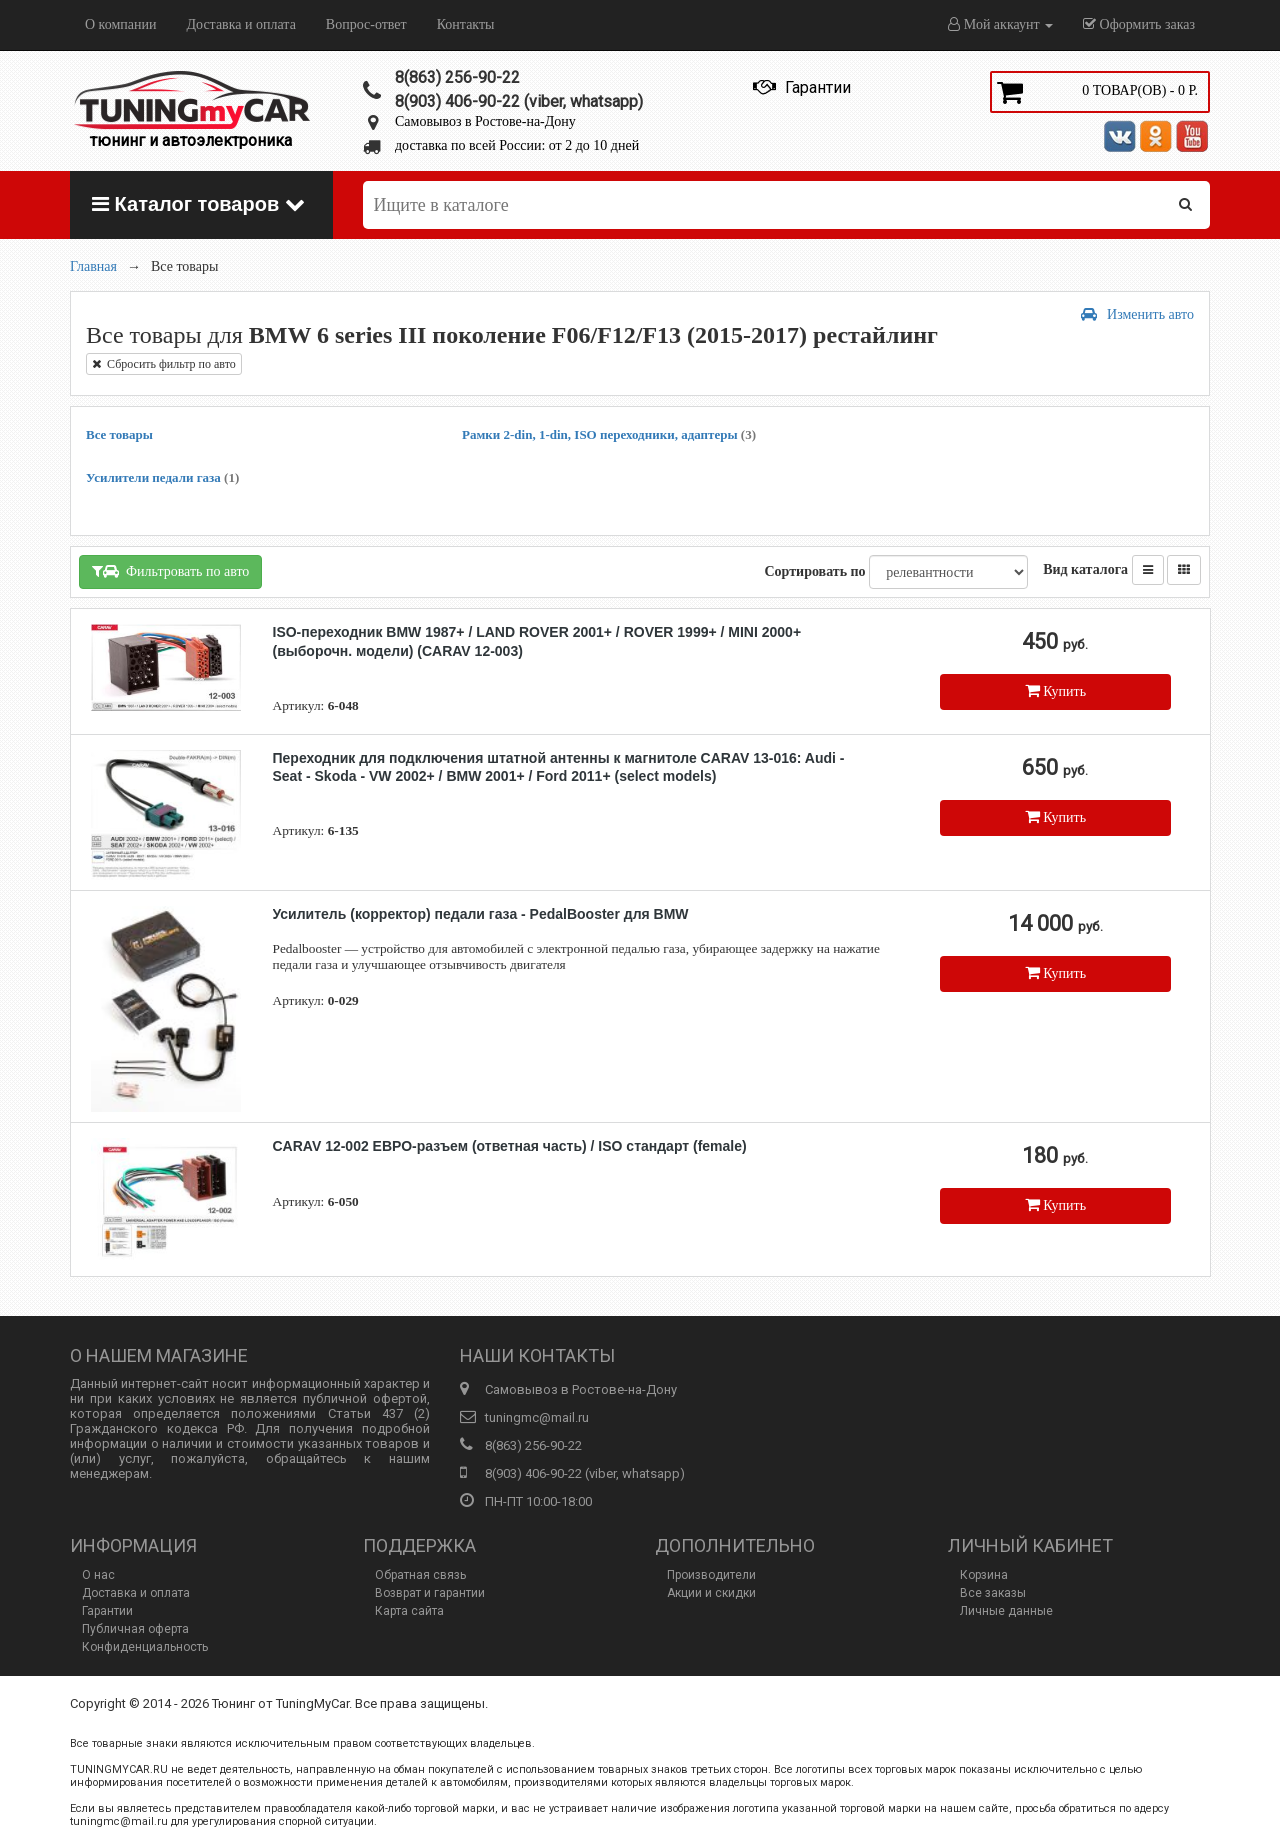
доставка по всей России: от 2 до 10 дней (517, 145)
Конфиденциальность (145, 1647)
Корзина (984, 1575)
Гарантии (107, 1611)
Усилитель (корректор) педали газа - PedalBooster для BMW (481, 914)
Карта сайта (409, 1611)
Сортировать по (814, 571)
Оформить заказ (1139, 24)
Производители (711, 1575)
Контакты (466, 24)
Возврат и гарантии (430, 1593)
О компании (120, 24)
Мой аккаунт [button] (1000, 24)
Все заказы (993, 1593)
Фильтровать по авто (170, 571)
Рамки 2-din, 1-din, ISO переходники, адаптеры (609, 434)
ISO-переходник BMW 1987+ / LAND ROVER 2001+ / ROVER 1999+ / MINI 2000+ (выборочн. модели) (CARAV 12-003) (537, 641)
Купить (1055, 690)
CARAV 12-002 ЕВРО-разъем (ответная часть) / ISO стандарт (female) (510, 1146)
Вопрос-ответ (366, 24)
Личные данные (1006, 1611)
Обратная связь (420, 1575)
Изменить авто (1137, 314)
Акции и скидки (711, 1593)
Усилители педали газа (162, 477)
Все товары (119, 434)
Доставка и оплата (240, 24)
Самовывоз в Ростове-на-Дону (485, 121)
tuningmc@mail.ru (537, 1417)
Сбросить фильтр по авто (164, 364)
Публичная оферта (135, 1629)
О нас (98, 1575)
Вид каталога (1085, 569)
